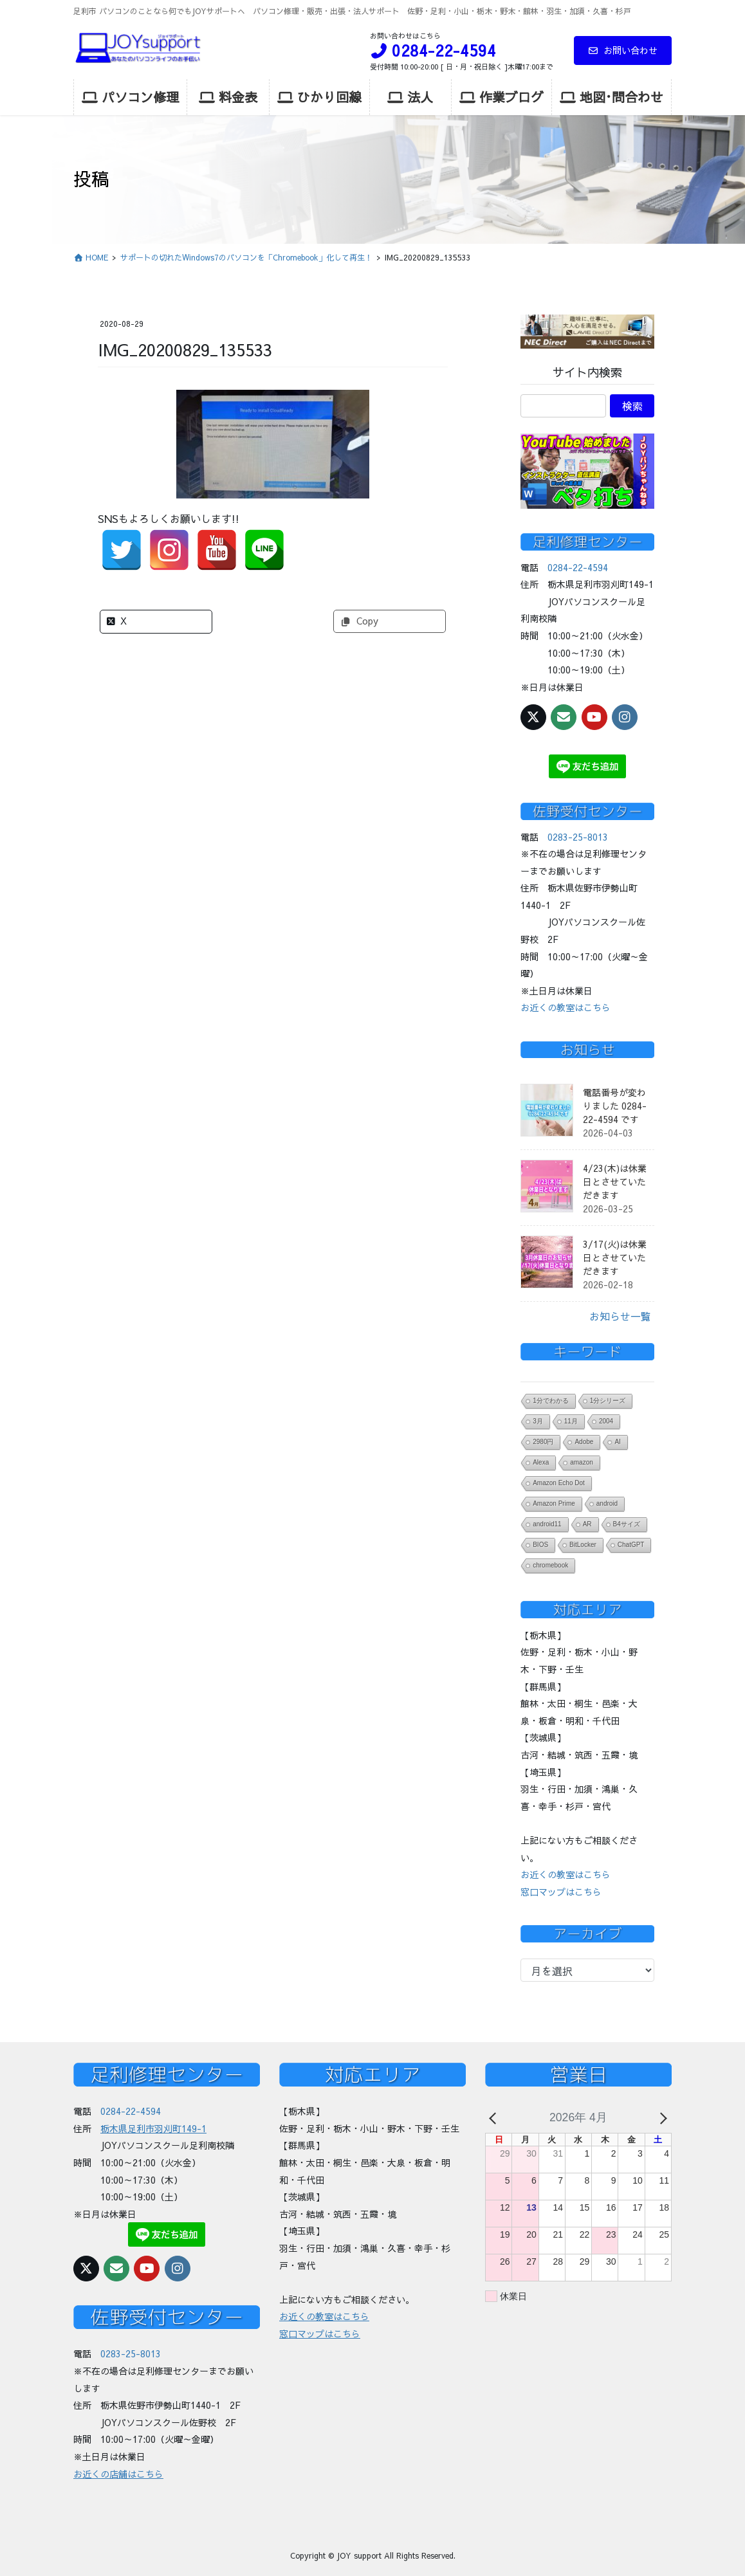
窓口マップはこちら (561, 1891)
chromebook (550, 1565)
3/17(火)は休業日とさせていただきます (615, 1257)
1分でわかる (551, 1400)
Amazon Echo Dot (559, 1482)
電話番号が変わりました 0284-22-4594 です (615, 1106)
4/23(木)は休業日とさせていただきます (615, 1181)
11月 (571, 1421)
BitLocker (582, 1544)
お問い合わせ (623, 50)
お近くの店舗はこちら (118, 2473)
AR (587, 1524)
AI (617, 1441)
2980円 (543, 1441)
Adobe (584, 1441)
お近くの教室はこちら (565, 1007)
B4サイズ (626, 1524)
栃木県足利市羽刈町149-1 (153, 2128)
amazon (581, 1462)
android (607, 1503)
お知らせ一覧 (620, 1316)
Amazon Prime (554, 1503)
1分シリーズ (608, 1400)
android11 (547, 1524)
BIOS (540, 1544)
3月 (538, 1421)
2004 (606, 1421)
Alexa (541, 1462)
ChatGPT (631, 1544)
